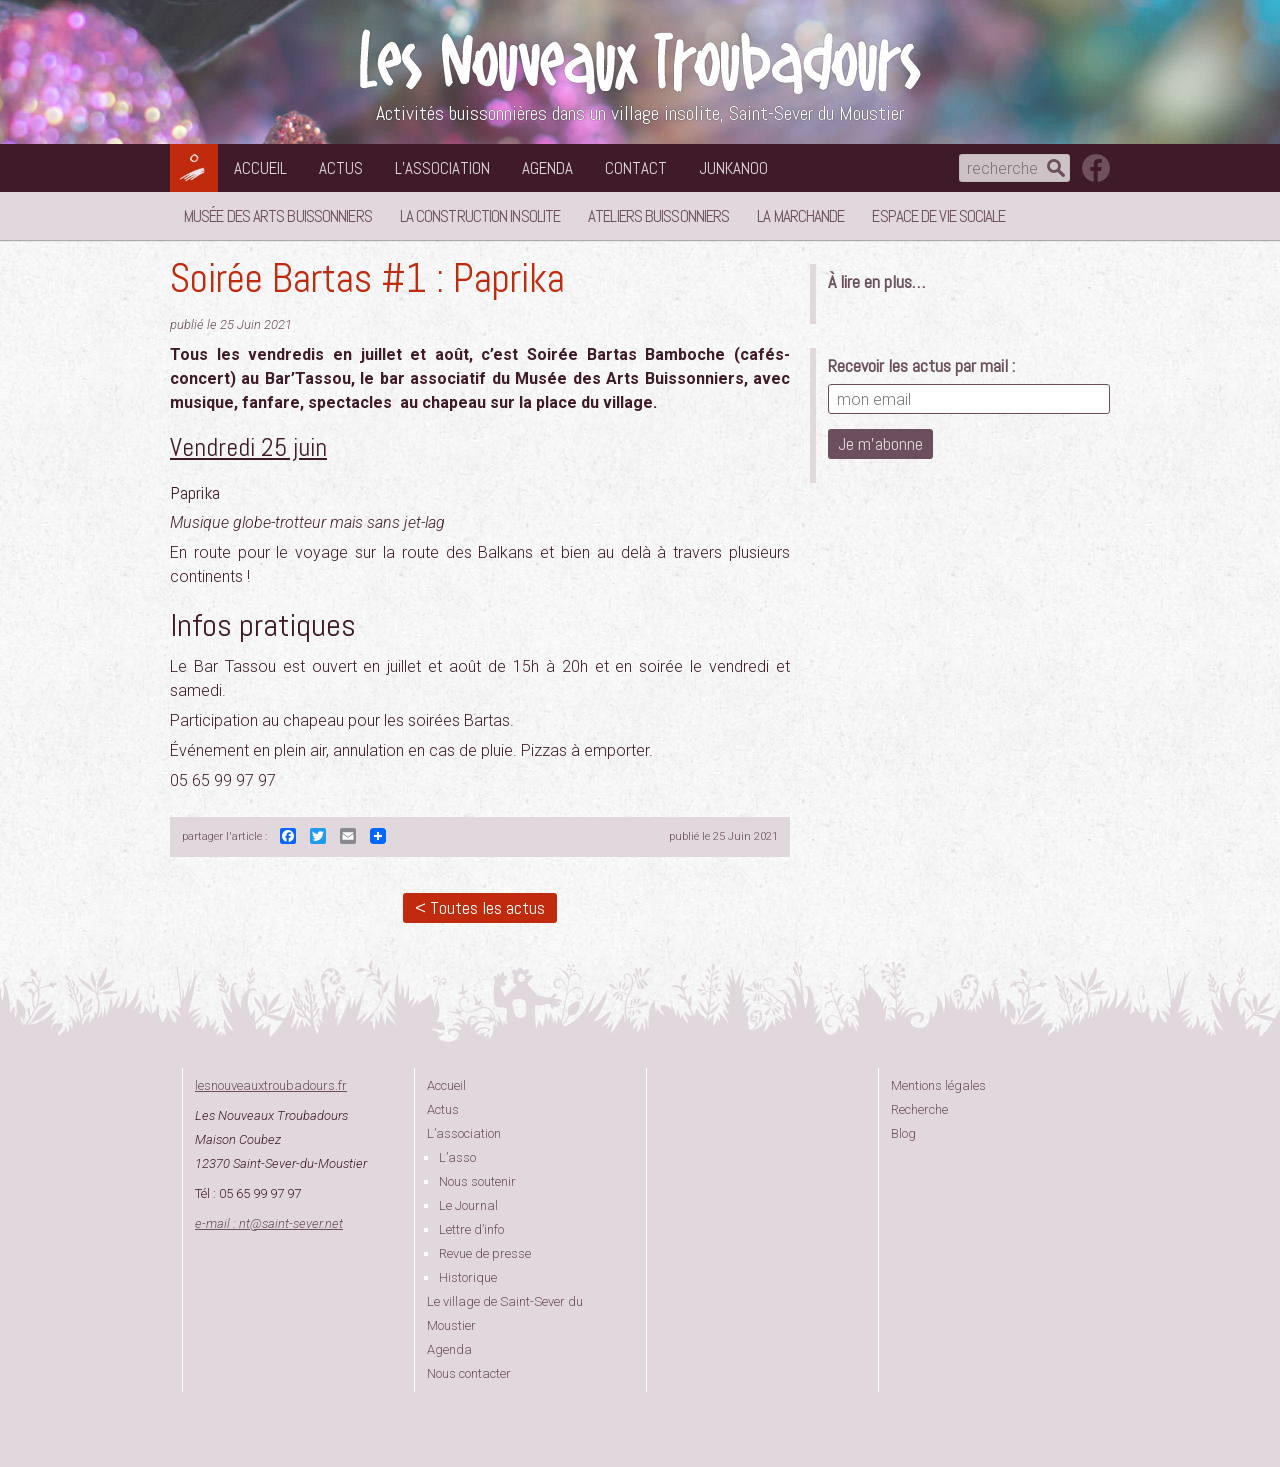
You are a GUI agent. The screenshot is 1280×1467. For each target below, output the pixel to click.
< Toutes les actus (480, 907)
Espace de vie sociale (938, 216)
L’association (442, 168)
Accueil (260, 168)
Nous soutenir (477, 1181)
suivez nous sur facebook (1096, 168)
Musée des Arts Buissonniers (278, 216)
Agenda (547, 168)
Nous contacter (469, 1373)
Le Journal (468, 1205)
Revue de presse (485, 1253)
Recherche (919, 1109)
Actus (341, 168)
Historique (468, 1277)
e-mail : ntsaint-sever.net (269, 1223)
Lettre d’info (471, 1229)
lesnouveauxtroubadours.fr (271, 1085)
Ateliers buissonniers (658, 216)
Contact (636, 168)
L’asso (457, 1157)
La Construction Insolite (480, 216)
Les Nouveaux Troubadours (640, 61)
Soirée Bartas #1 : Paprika (367, 278)
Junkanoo (733, 168)
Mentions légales (938, 1085)
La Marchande (800, 216)
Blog (903, 1133)
